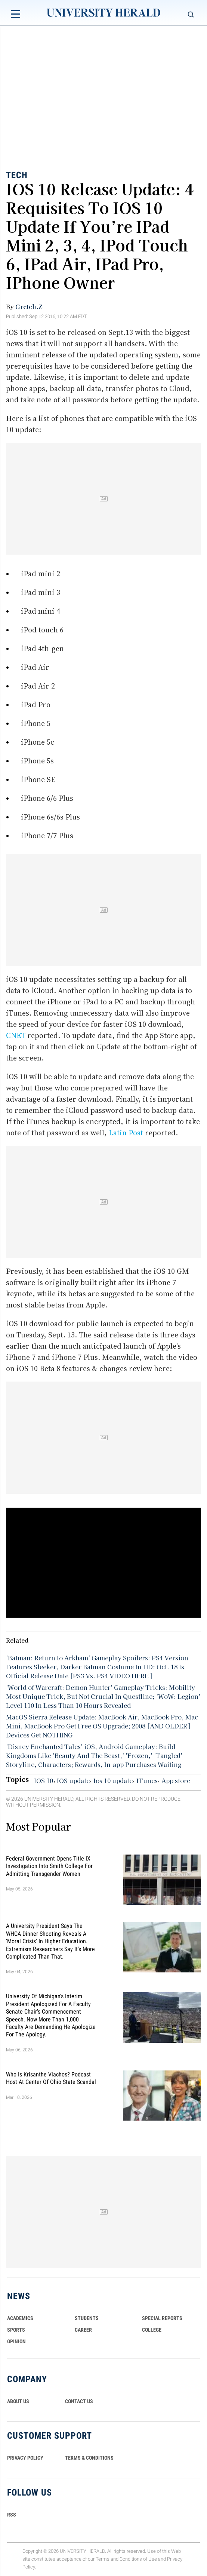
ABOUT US (18, 2401)
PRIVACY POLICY (25, 2458)
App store (175, 1780)
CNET (16, 1035)
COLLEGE (151, 2330)
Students (87, 2318)
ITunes (147, 1780)
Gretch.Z (29, 306)
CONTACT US (79, 2401)
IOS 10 (43, 1780)
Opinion (16, 2341)
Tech (17, 175)
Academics (20, 2318)
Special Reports (162, 2318)
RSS (11, 2515)
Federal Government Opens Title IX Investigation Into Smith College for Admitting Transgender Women (49, 1866)
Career (83, 2330)
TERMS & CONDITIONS (89, 2458)
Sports (16, 2330)
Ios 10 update (113, 1780)
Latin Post (126, 1132)
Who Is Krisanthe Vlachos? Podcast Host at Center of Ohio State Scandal (51, 2077)
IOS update (73, 1780)
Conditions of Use (138, 2559)
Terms (102, 2559)
